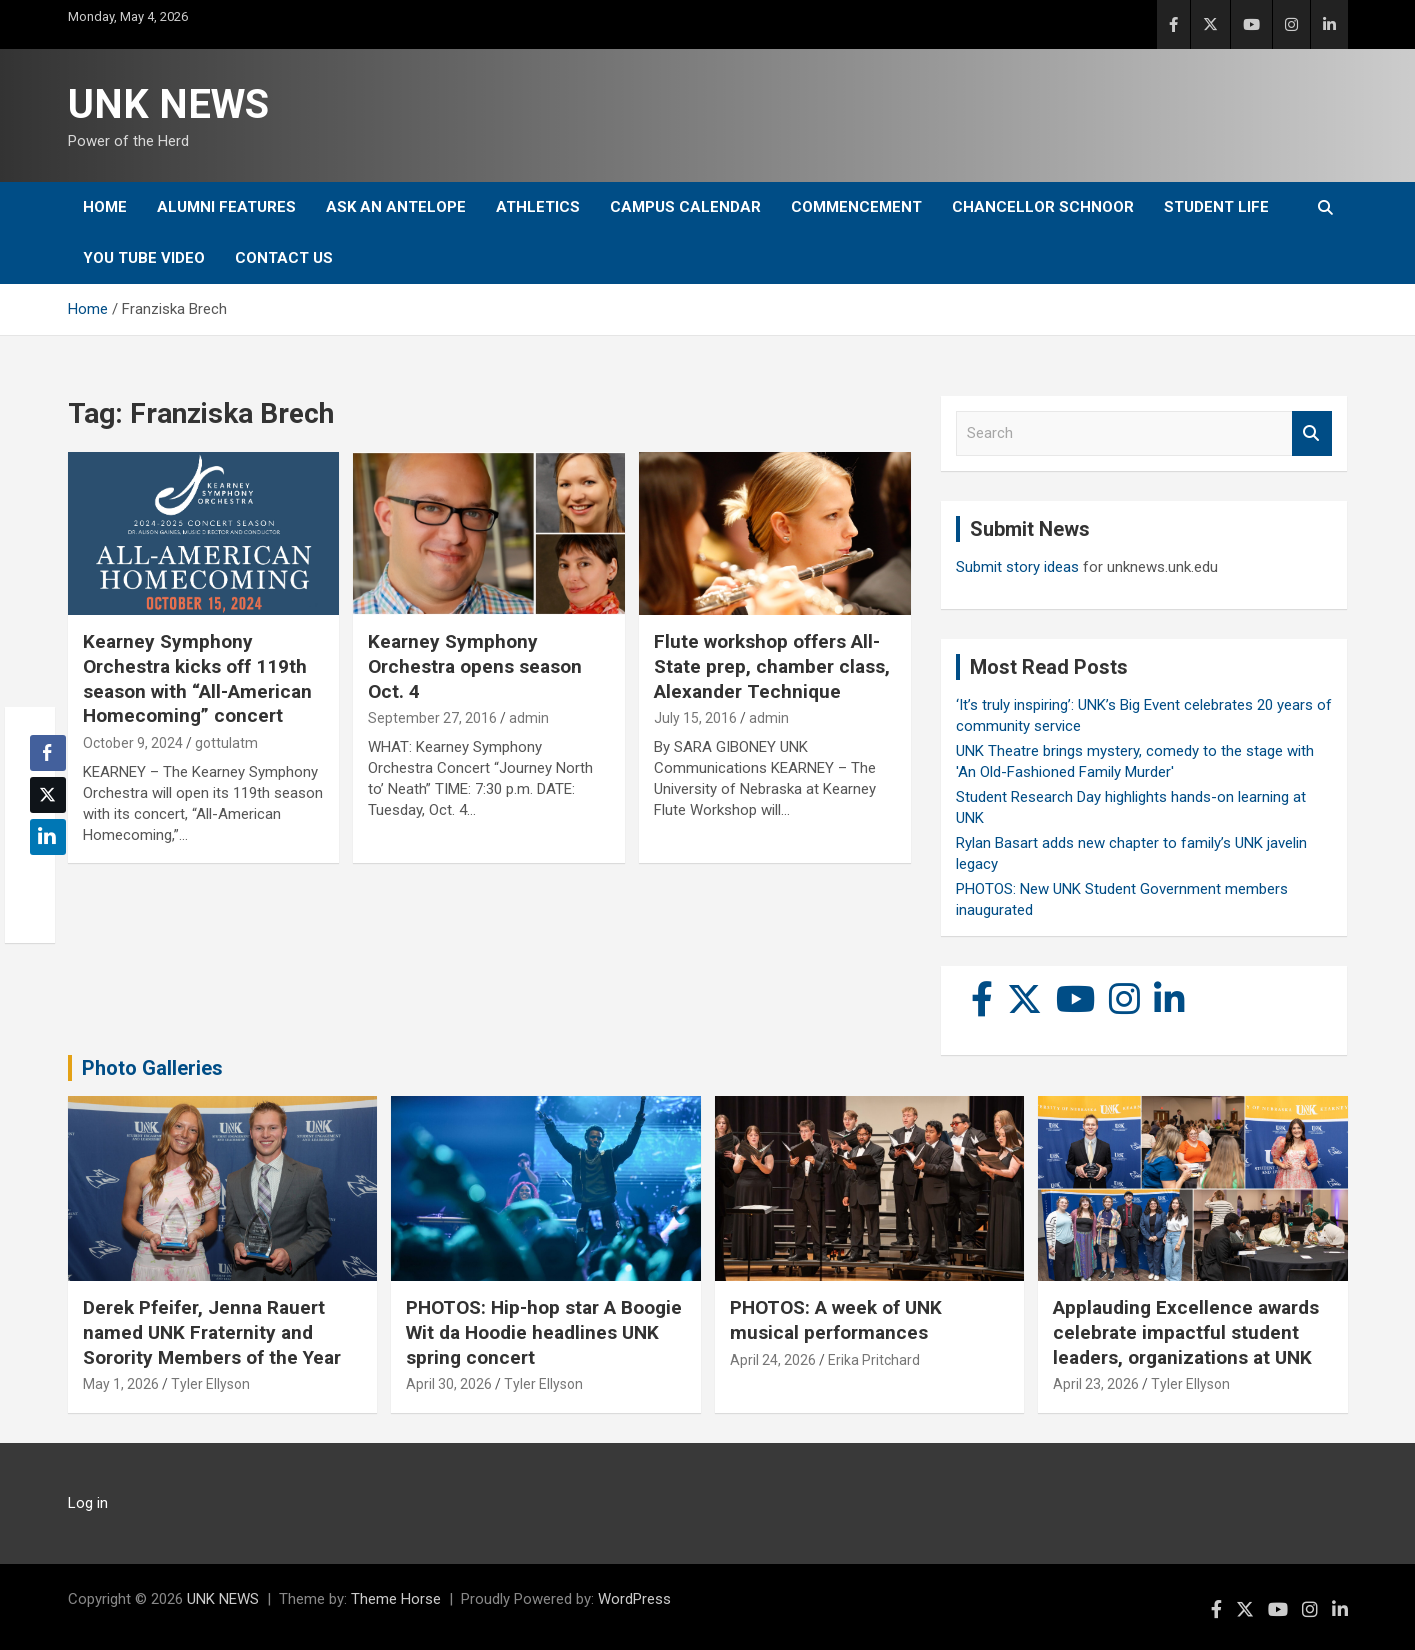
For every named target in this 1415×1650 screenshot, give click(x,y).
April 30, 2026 (449, 1384)
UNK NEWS (168, 104)
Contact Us (284, 258)
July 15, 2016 (695, 718)
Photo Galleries (152, 1068)
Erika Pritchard (874, 1360)
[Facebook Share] (48, 753)
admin (529, 718)
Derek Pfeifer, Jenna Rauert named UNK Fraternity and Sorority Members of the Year (212, 1332)
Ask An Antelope (396, 207)
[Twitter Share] (48, 795)
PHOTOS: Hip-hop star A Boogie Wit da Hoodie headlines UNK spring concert (544, 1332)
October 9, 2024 (133, 743)
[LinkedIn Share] (48, 837)
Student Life (1216, 207)
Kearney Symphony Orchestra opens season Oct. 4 (475, 666)
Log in (88, 1503)
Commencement (856, 207)
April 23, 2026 (1096, 1384)
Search (1312, 433)
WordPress (634, 1599)
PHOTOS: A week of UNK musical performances (836, 1320)
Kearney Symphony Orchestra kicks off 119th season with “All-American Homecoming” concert (197, 678)
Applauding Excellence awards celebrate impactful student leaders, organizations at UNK (1186, 1332)
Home (105, 207)
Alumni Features (226, 207)
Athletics (538, 207)
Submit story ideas (1017, 567)
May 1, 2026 (121, 1384)
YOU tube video (144, 258)
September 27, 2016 (432, 718)
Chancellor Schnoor (1043, 207)
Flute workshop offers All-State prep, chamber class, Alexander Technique (772, 666)
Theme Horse (396, 1599)
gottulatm (226, 743)
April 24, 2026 (773, 1360)
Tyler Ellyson (210, 1384)
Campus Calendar (685, 207)
